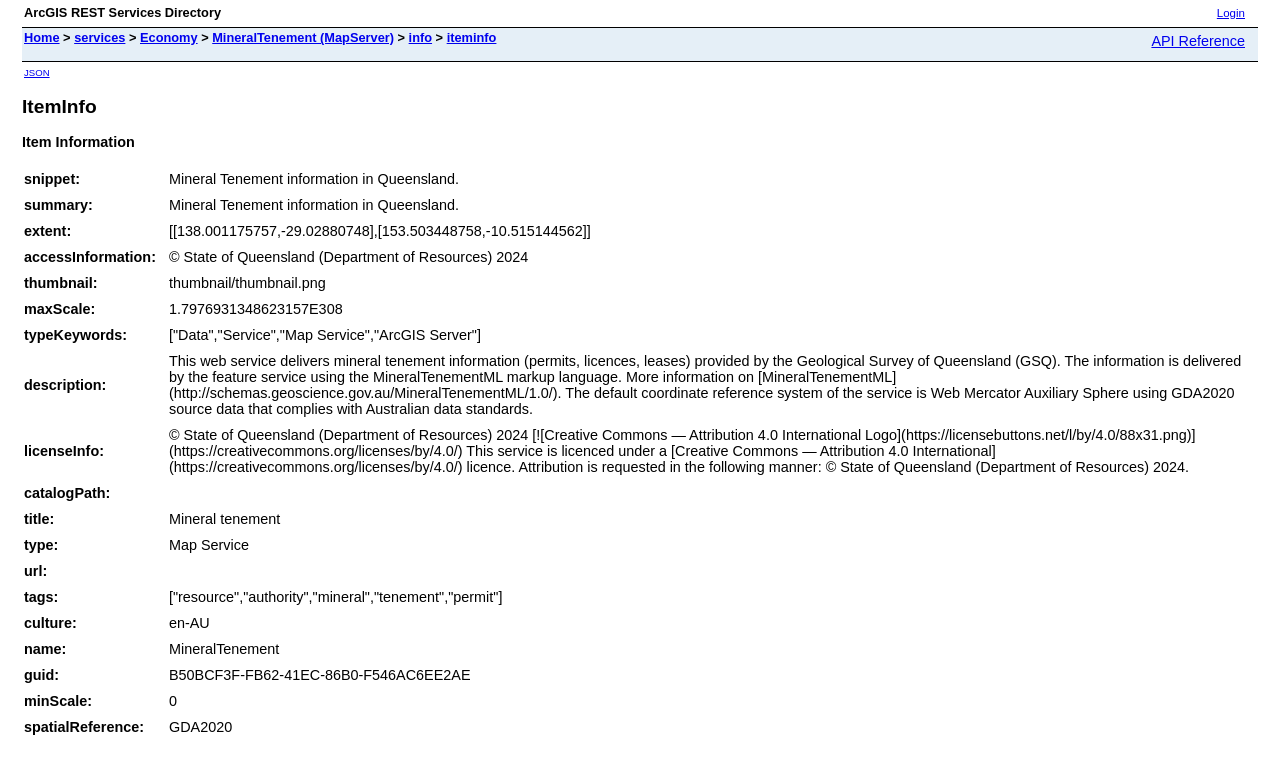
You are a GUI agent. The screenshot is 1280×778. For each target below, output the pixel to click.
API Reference (1198, 41)
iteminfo (472, 37)
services (99, 37)
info (420, 37)
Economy (169, 37)
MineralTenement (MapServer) (303, 37)
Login (1231, 13)
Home (42, 37)
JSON (37, 72)
